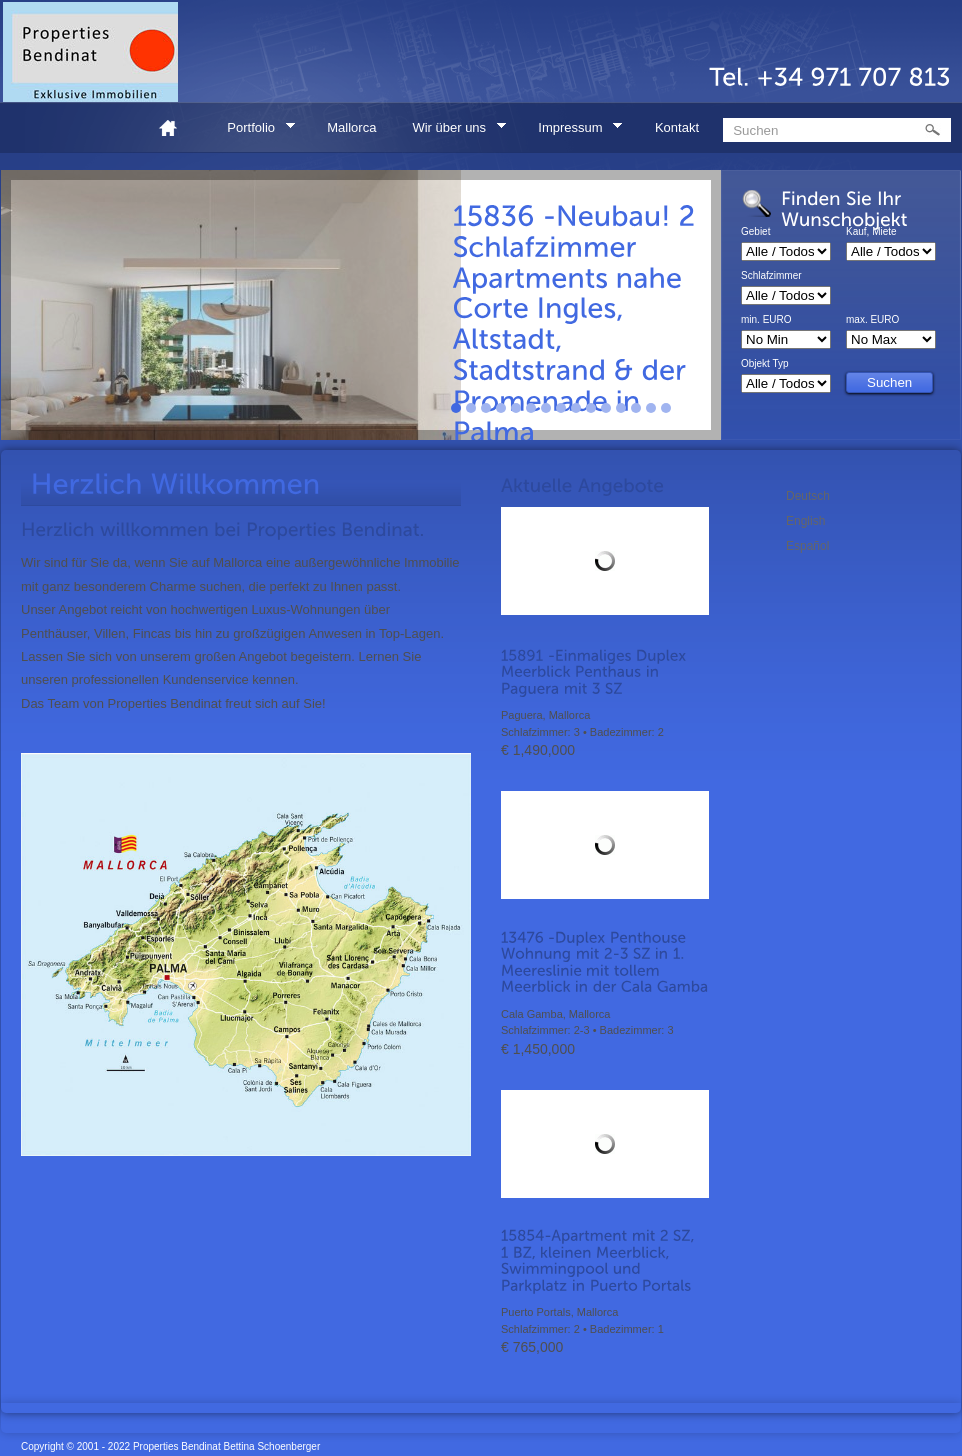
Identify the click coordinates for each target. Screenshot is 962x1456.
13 (636, 408)
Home (176, 127)
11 (606, 408)
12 (621, 408)
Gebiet (755, 232)
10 (591, 408)
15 (666, 408)
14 (651, 408)
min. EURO (766, 320)
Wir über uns (452, 130)
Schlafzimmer (771, 276)
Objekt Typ (765, 364)
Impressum (573, 130)
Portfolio (254, 130)
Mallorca (351, 127)
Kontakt (677, 127)
